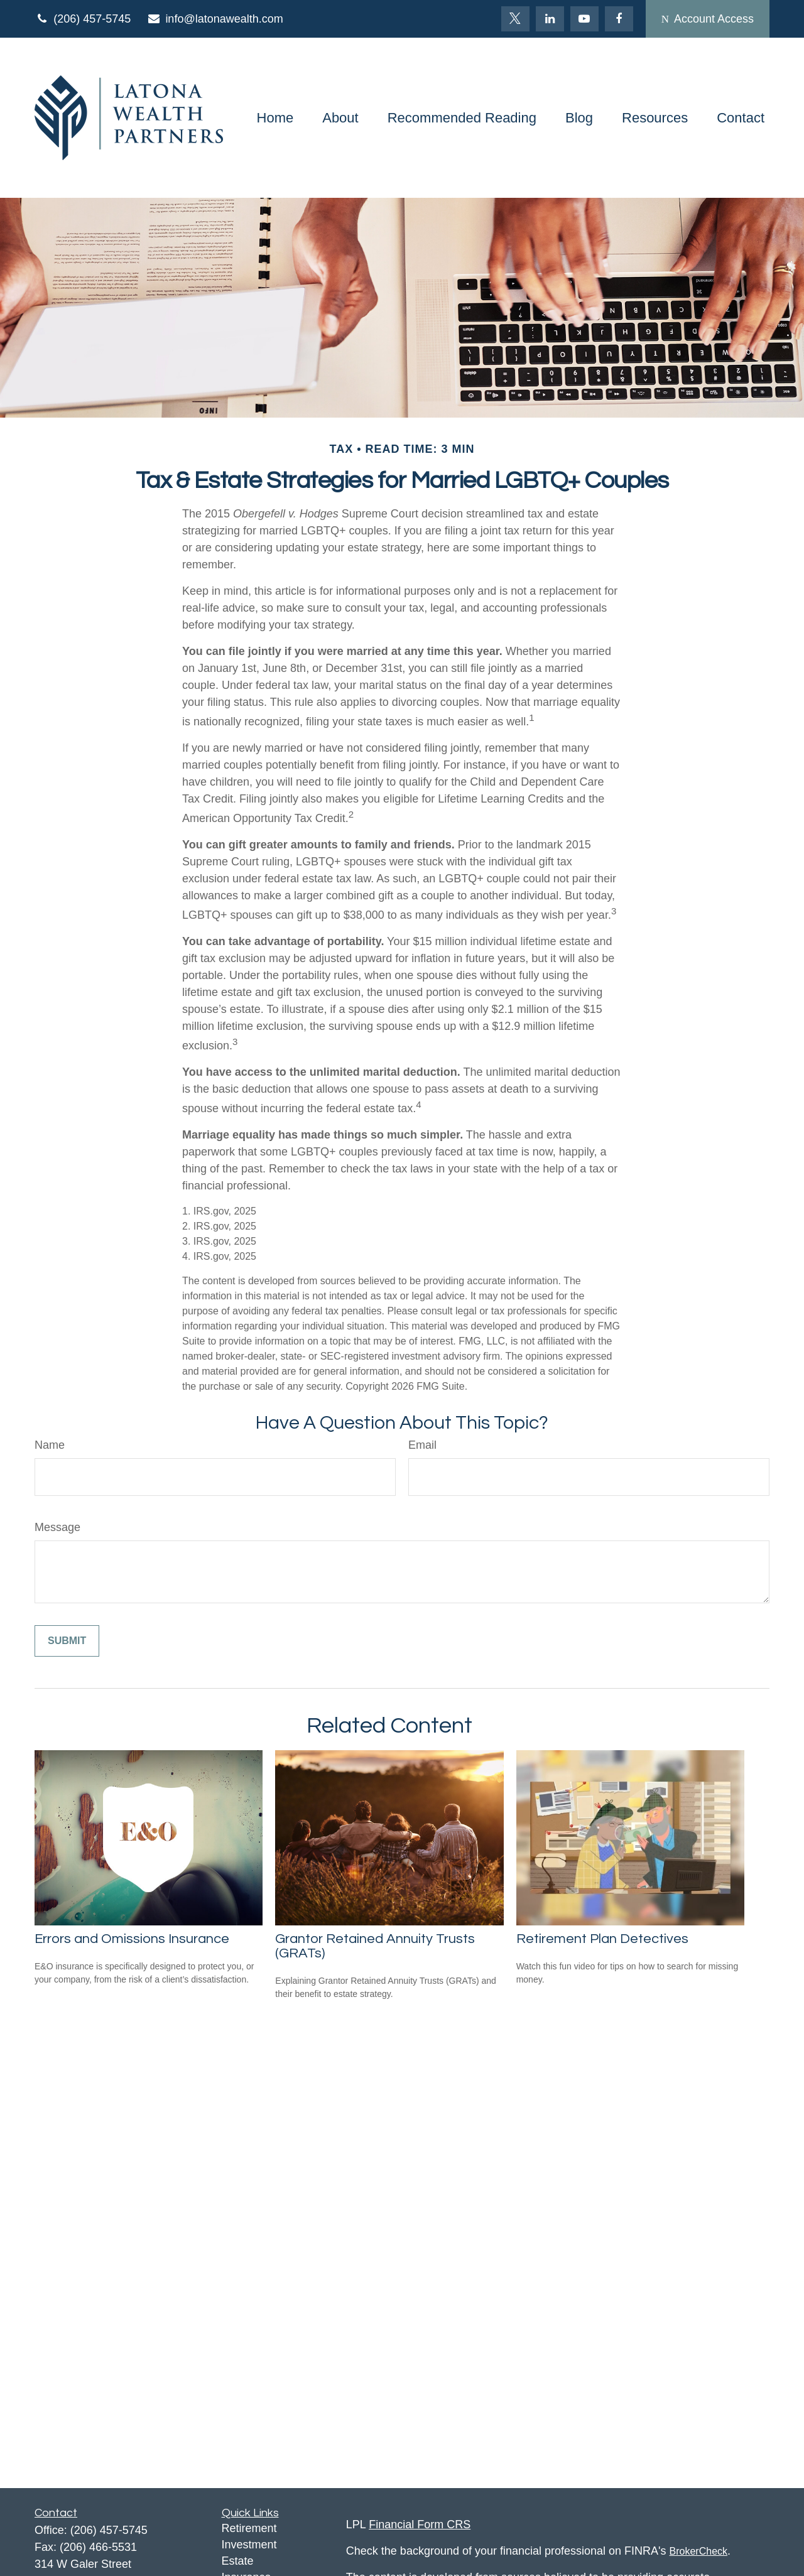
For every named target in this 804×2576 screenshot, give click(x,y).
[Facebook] (619, 18)
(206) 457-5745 (83, 19)
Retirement (249, 2528)
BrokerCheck (698, 2551)
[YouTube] (584, 18)
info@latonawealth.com (214, 19)
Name (50, 1445)
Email (422, 1445)
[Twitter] (515, 18)
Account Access (707, 19)
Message (57, 1527)
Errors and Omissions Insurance (132, 1939)
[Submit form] (67, 1641)
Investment (249, 2544)
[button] (275, 117)
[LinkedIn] (550, 18)
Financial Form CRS (419, 2524)
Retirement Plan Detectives (602, 1939)
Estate (238, 2561)
